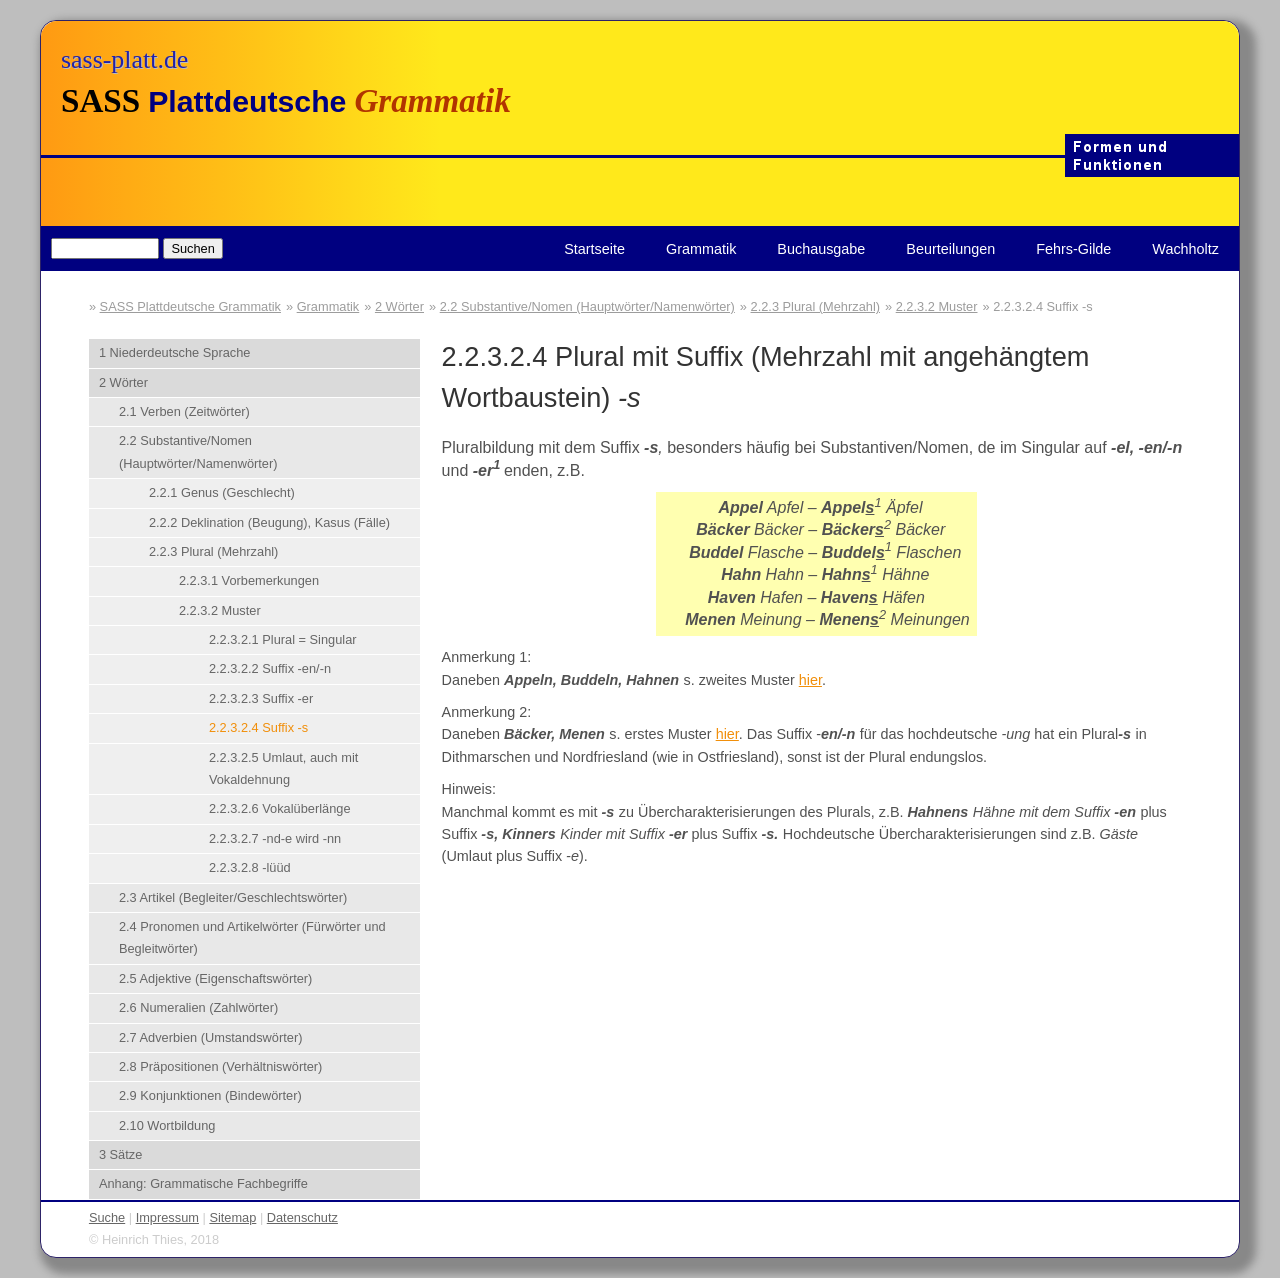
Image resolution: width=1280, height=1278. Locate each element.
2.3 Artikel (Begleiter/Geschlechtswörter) (233, 897)
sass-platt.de (124, 59)
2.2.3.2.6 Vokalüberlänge (280, 808)
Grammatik (701, 249)
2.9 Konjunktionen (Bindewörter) (210, 1095)
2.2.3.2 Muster (937, 306)
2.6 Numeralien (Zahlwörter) (198, 1007)
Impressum (167, 1217)
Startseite (594, 249)
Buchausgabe (821, 249)
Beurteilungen (950, 249)
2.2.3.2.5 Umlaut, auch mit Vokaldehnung (283, 768)
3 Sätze (120, 1154)
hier (810, 680)
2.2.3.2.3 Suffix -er (261, 698)
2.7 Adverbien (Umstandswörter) (211, 1037)
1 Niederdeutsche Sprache (175, 352)
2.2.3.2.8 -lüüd (250, 867)
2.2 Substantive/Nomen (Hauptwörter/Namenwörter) (587, 306)
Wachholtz (1185, 249)
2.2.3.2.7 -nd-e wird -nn (275, 838)
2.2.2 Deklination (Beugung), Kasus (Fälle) (269, 522)
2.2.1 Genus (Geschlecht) (222, 492)
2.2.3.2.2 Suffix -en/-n (270, 668)
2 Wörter (399, 306)
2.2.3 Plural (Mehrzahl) (815, 306)
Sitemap (232, 1217)
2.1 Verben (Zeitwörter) (184, 411)
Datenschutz (302, 1217)
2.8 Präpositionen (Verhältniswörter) (220, 1066)
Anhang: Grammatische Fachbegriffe (203, 1183)
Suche (107, 1217)
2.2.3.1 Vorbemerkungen (249, 580)
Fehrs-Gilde (1073, 249)
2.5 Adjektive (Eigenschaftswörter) (215, 978)
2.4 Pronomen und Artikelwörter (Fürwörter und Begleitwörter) (252, 937)
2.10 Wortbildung (167, 1125)
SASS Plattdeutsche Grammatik (190, 306)
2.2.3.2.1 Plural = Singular (283, 639)
